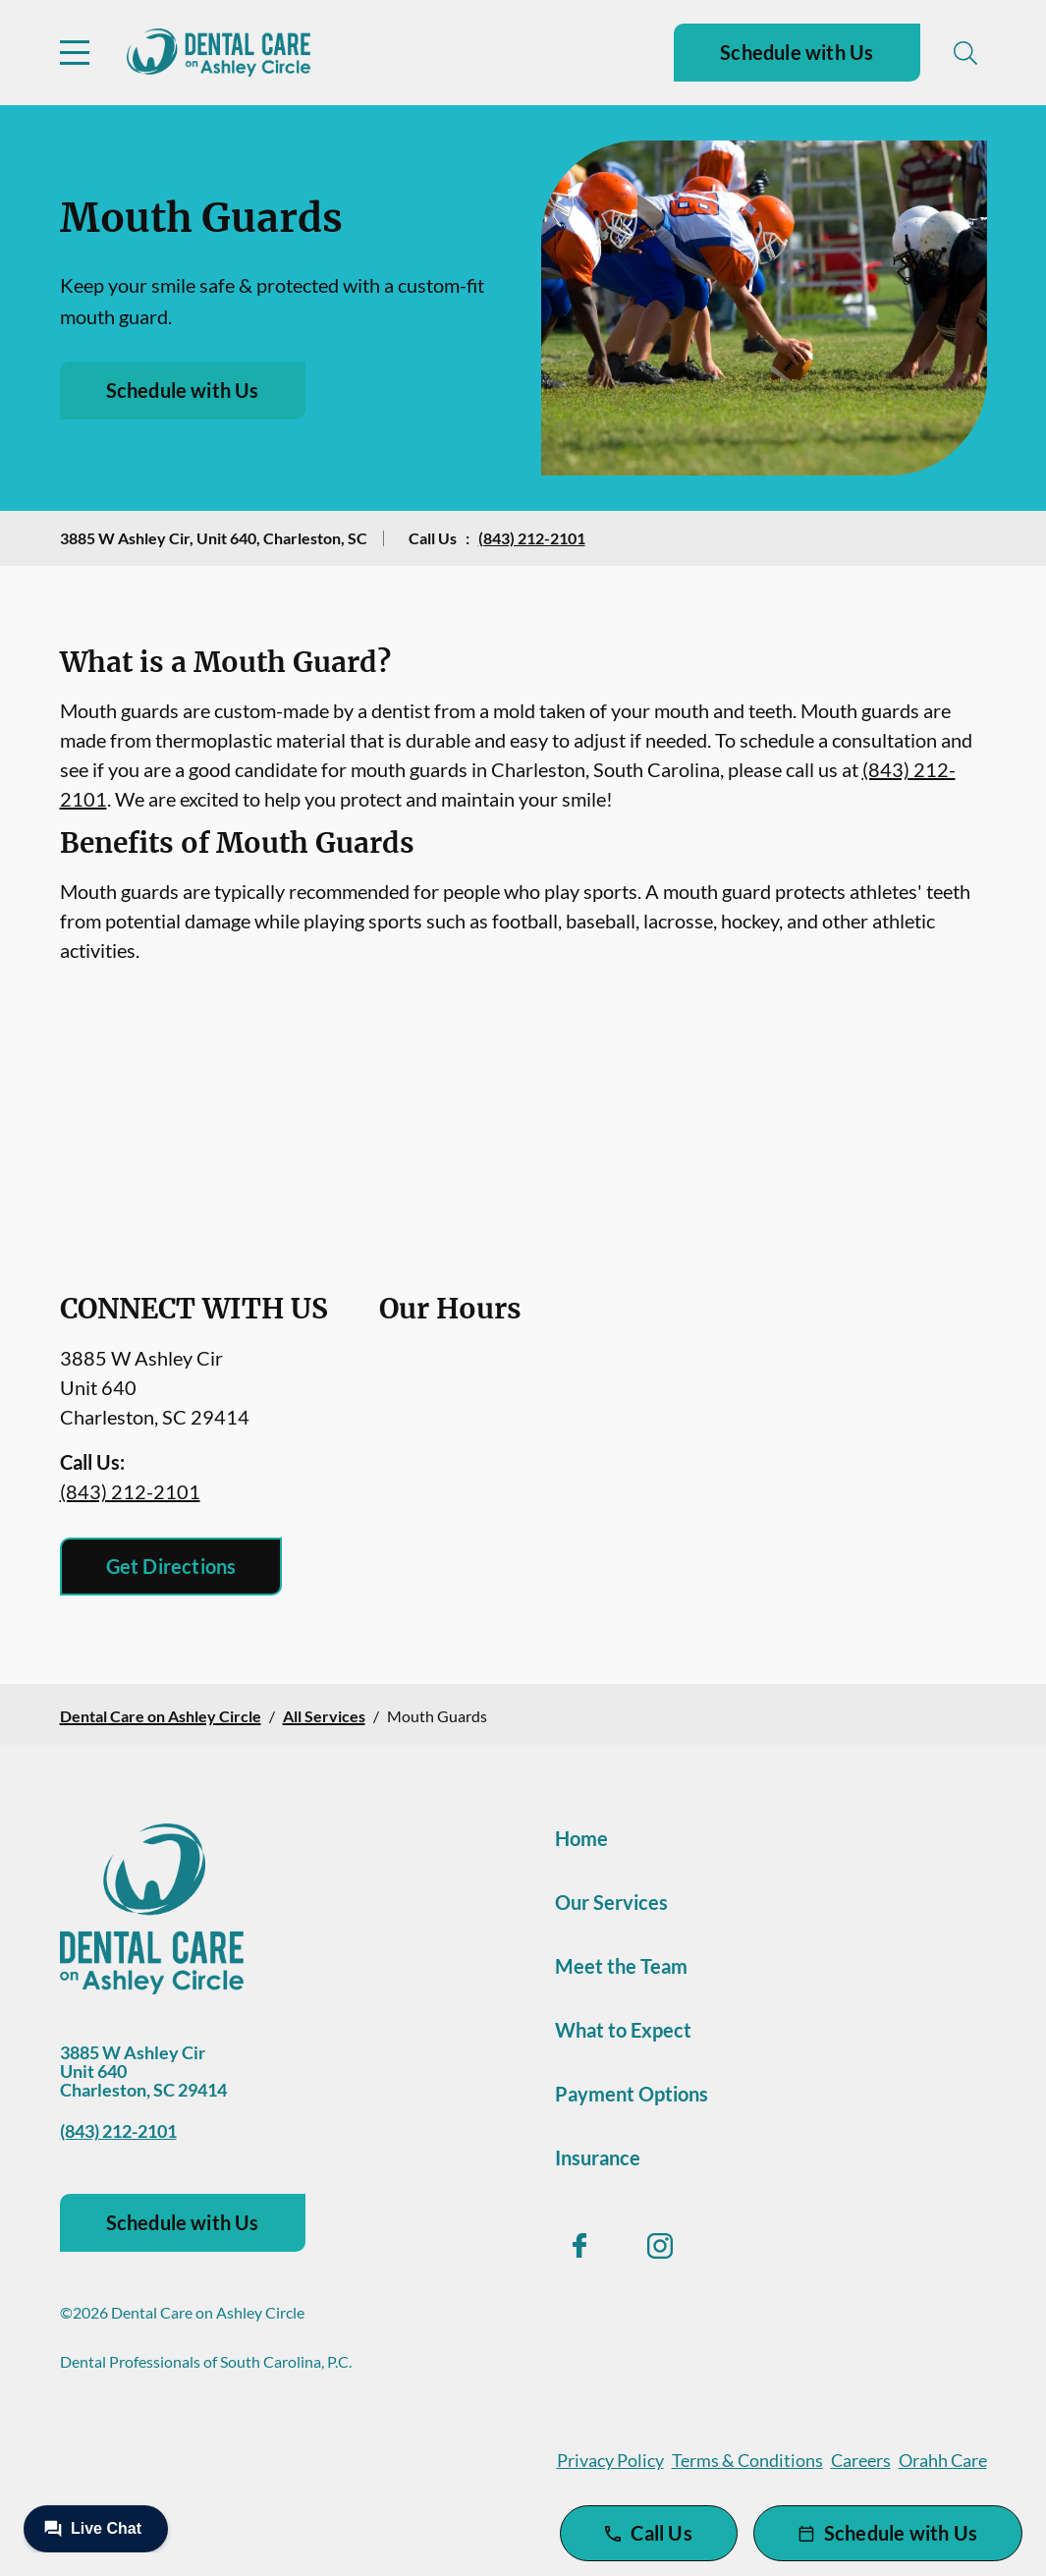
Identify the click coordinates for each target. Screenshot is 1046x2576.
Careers (861, 2460)
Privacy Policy (610, 2460)
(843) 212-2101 (531, 538)
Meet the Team (621, 1966)
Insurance (597, 2157)
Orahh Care (943, 2460)
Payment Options (631, 2093)
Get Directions (171, 1566)
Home (581, 1838)
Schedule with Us (796, 52)
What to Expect (623, 2030)
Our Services (611, 1902)
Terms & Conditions (747, 2460)
